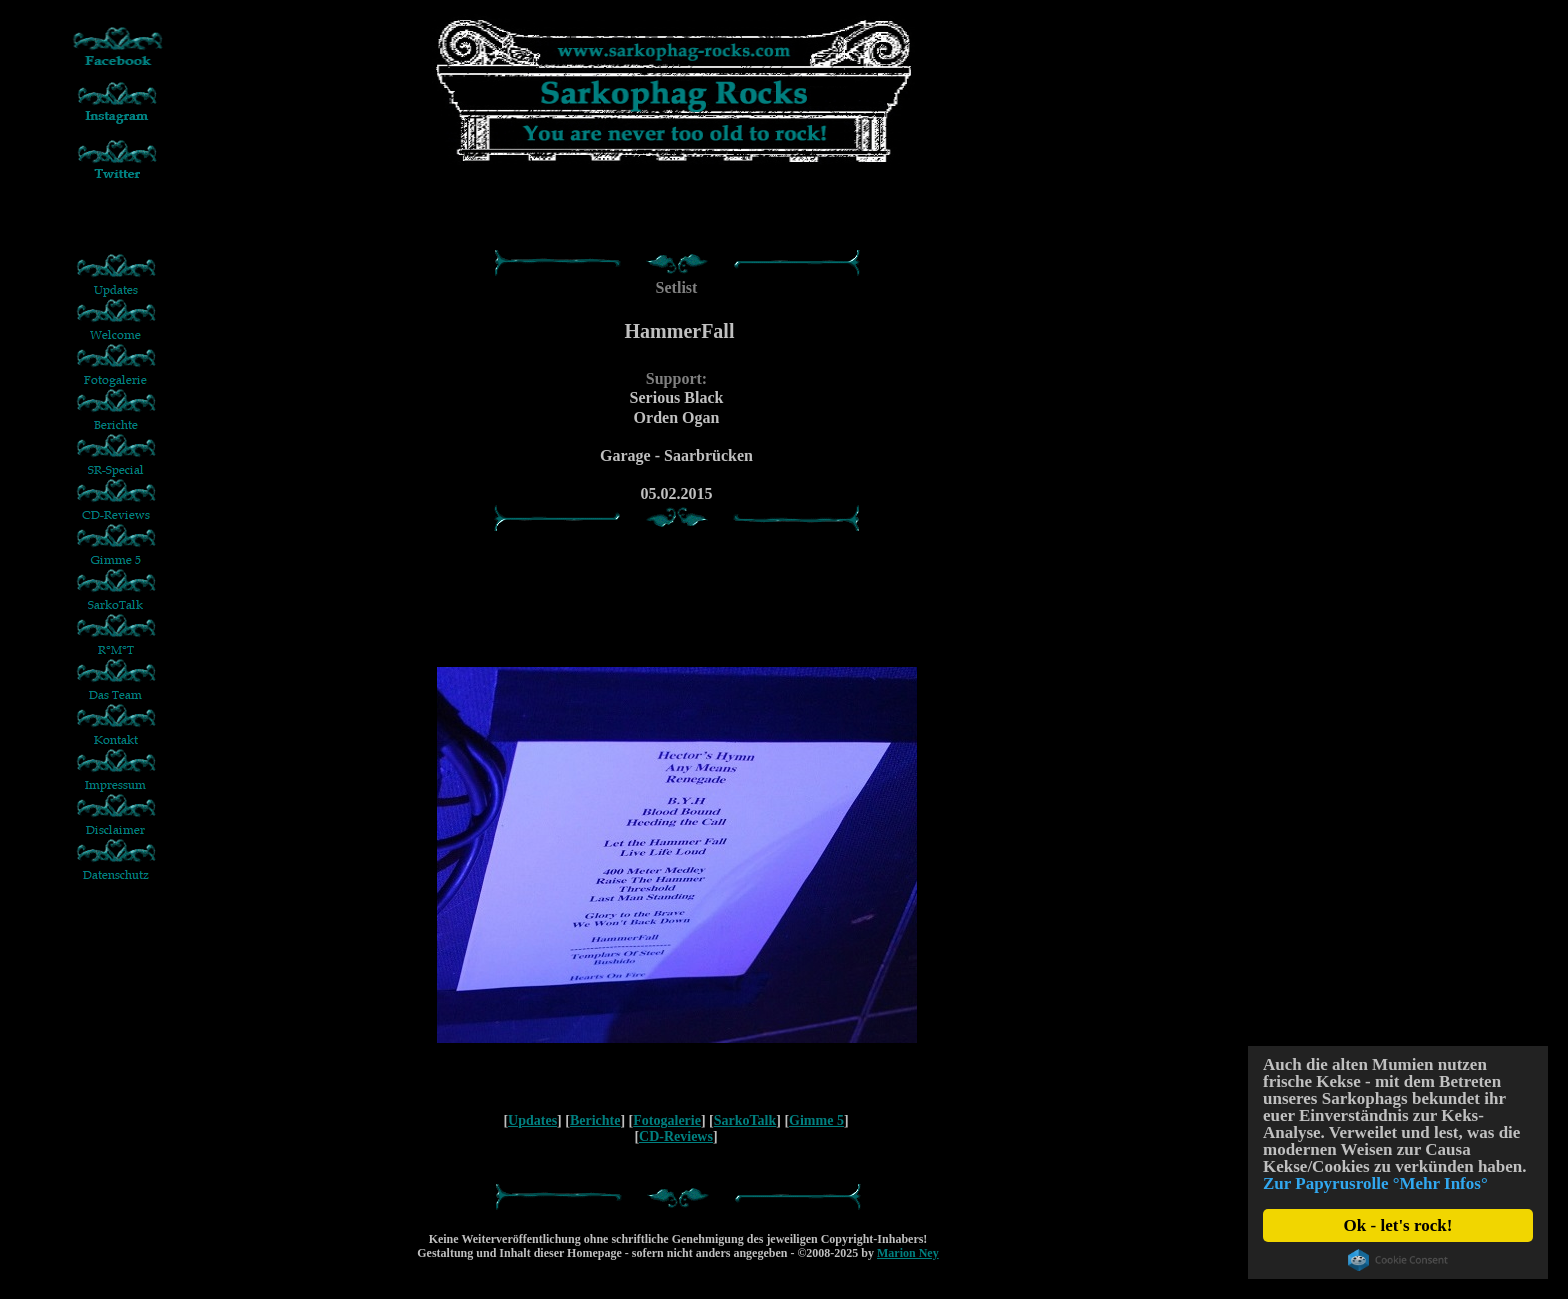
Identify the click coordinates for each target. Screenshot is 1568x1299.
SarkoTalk (745, 1120)
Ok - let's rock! (1398, 1225)
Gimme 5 (816, 1120)
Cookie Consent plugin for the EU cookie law (1398, 1260)
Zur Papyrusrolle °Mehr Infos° (1375, 1183)
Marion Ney (908, 1253)
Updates (532, 1120)
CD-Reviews (676, 1136)
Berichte (595, 1120)
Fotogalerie (667, 1120)
